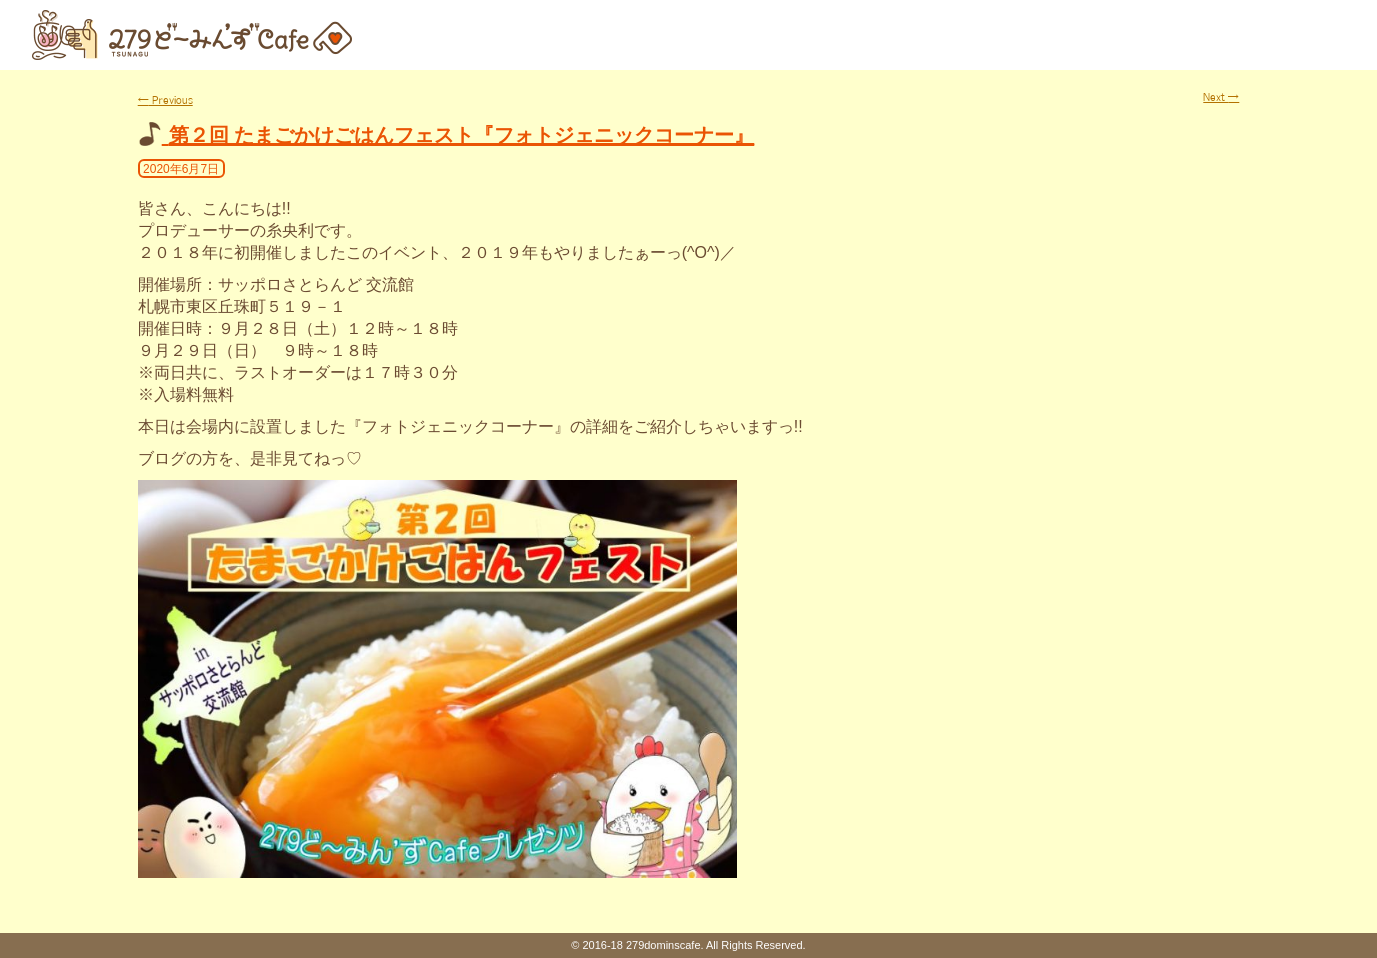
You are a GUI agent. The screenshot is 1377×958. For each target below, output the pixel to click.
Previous (165, 100)
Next (1221, 97)
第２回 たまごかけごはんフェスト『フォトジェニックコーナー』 (462, 135)
